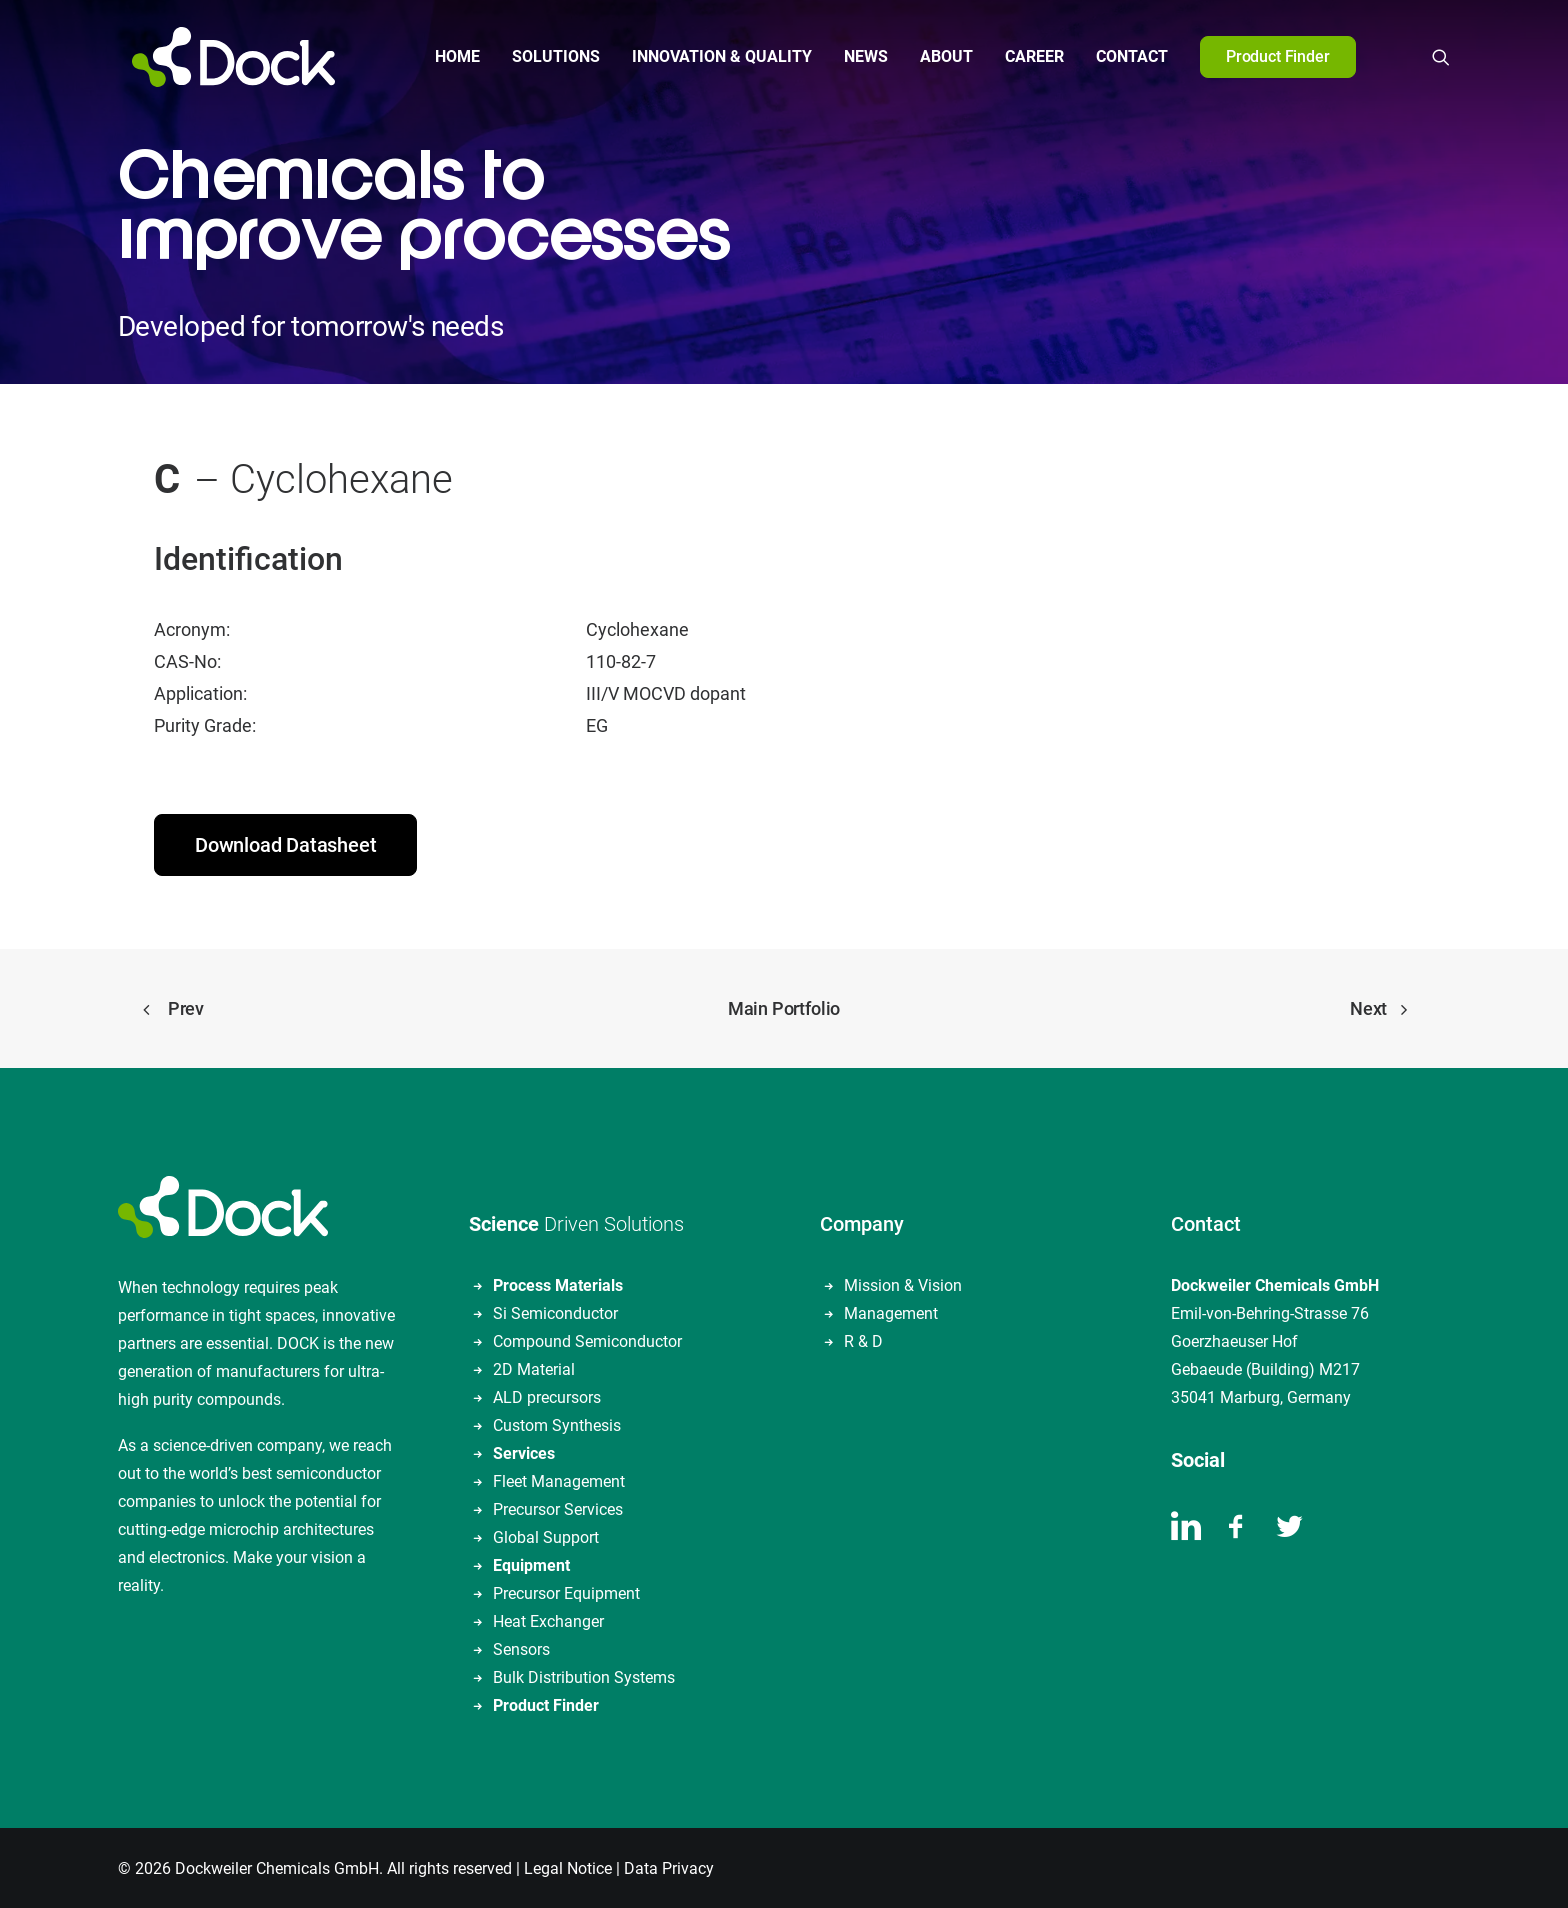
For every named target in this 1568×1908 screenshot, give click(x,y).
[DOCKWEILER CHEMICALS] (219, 57)
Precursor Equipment (566, 1591)
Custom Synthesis (557, 1423)
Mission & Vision (903, 1283)
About (939, 56)
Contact (1125, 56)
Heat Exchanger (548, 1619)
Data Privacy (669, 1866)
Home (450, 56)
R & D (863, 1339)
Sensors (521, 1647)
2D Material (534, 1367)
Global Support (546, 1535)
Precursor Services (558, 1507)
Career (1027, 56)
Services (524, 1451)
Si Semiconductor (555, 1311)
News (859, 56)
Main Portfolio (784, 1006)
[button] (1441, 57)
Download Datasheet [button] (285, 843)
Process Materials (558, 1283)
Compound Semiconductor (587, 1339)
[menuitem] (450, 57)
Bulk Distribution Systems (584, 1675)
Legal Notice (568, 1866)
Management (891, 1311)
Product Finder (546, 1703)
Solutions (549, 56)
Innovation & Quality (715, 56)
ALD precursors (547, 1395)
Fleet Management (559, 1479)
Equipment (531, 1563)
